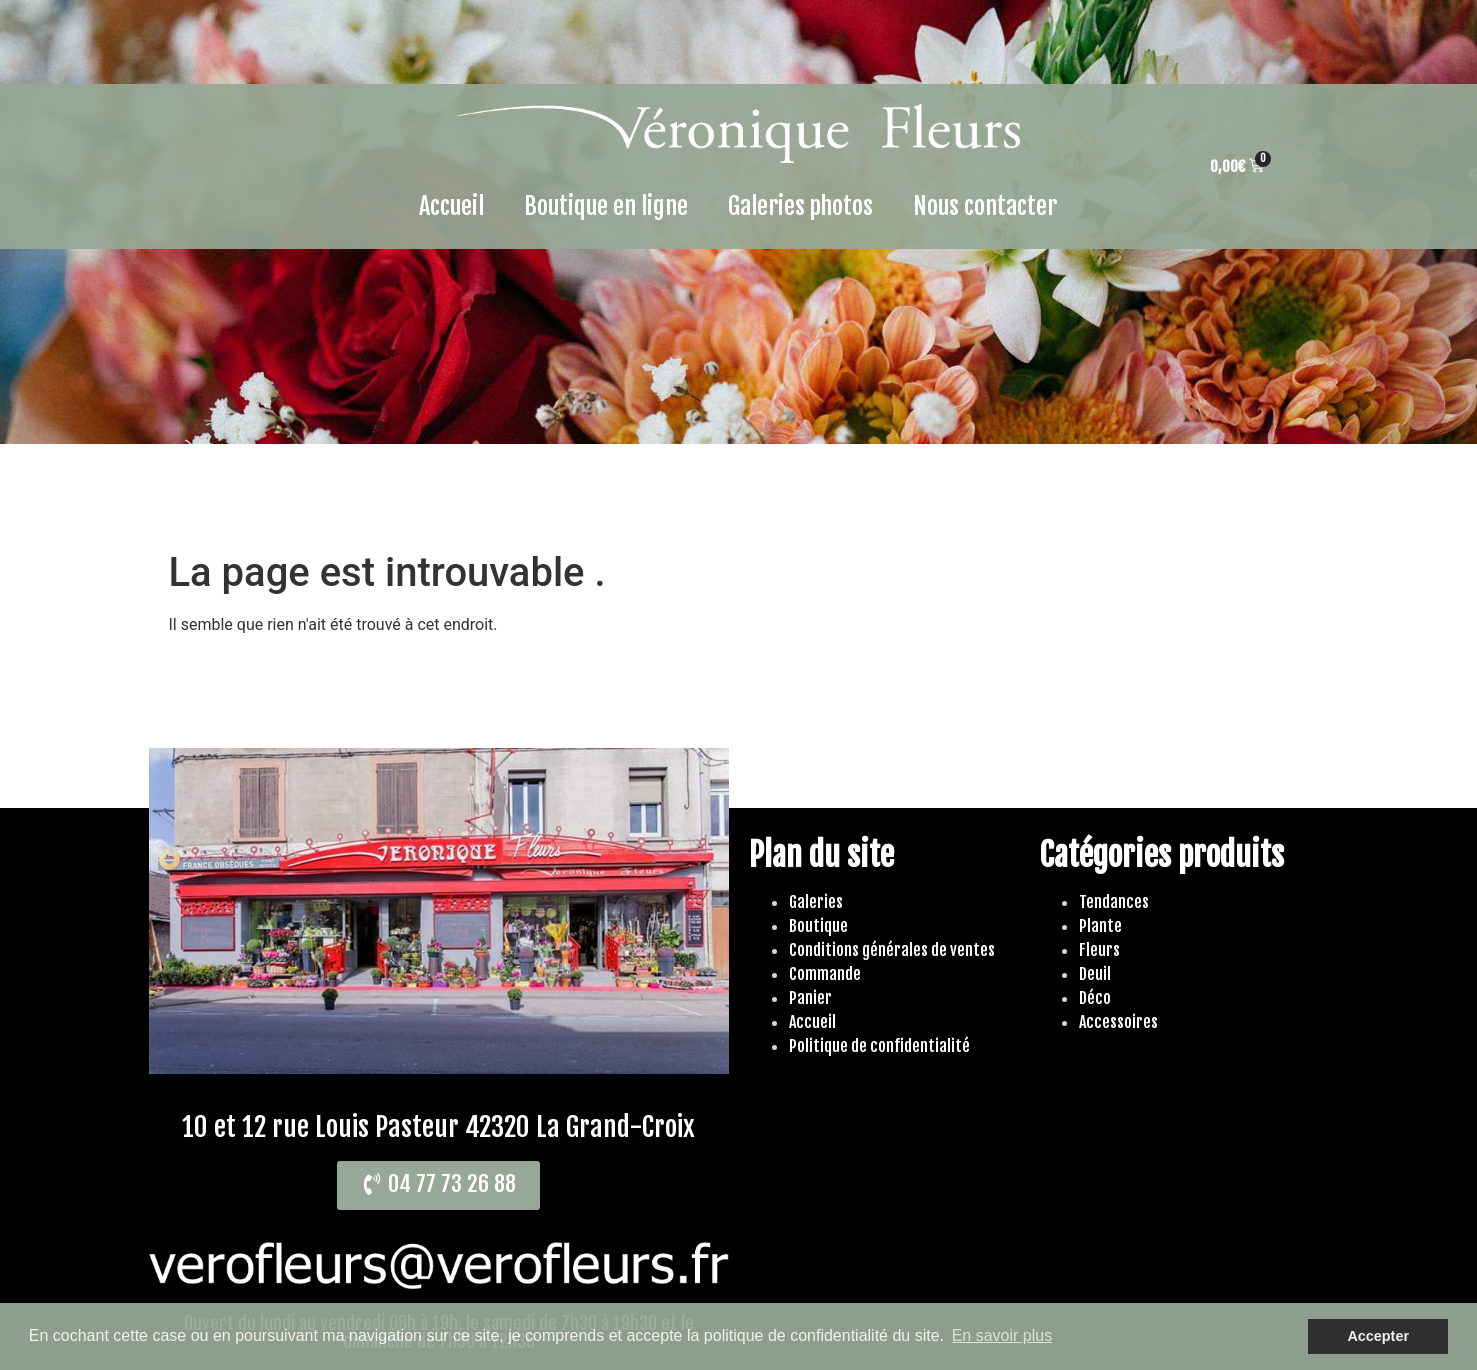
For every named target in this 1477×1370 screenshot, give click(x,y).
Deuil (1095, 974)
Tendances (1114, 902)
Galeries (816, 902)
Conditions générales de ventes (892, 950)
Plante (1100, 926)
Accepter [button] (1378, 1336)
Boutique (818, 926)
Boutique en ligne (606, 206)
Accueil (451, 206)
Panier (810, 998)
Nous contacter (985, 206)
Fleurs (1099, 950)
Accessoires (1118, 1022)
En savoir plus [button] (1002, 1335)
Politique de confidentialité (879, 1046)
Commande (825, 974)
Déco (1095, 998)
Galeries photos (800, 206)
